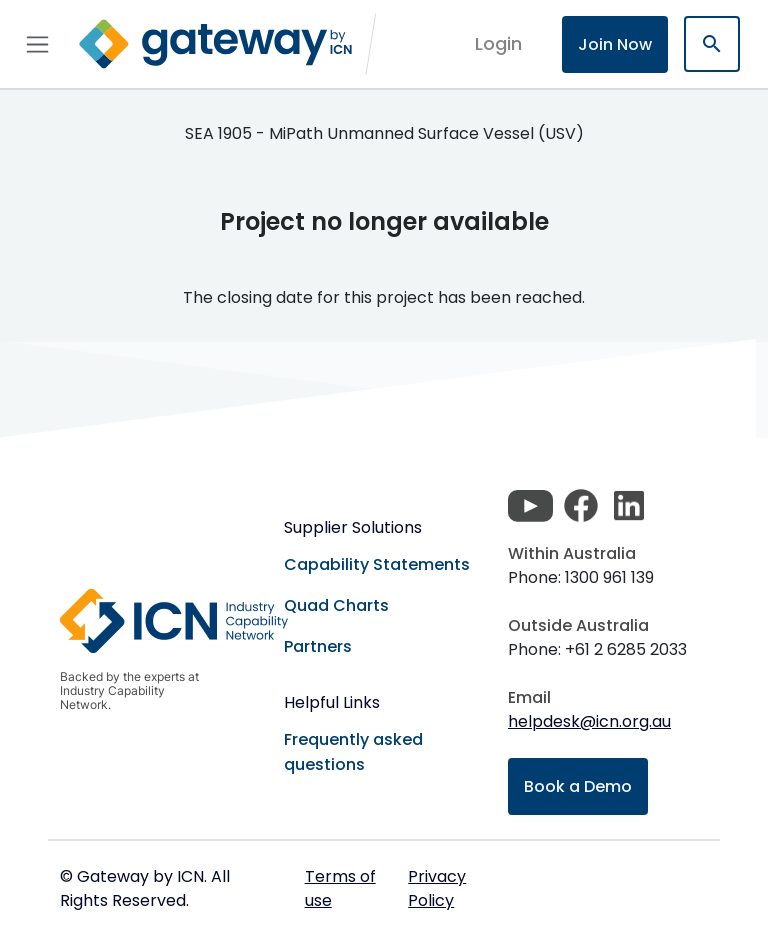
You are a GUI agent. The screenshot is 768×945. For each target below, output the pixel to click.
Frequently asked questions (353, 752)
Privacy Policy (437, 888)
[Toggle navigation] (37, 44)
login (498, 43)
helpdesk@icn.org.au (589, 721)
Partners (318, 646)
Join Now (615, 44)
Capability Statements (377, 564)
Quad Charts (336, 605)
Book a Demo (578, 786)
